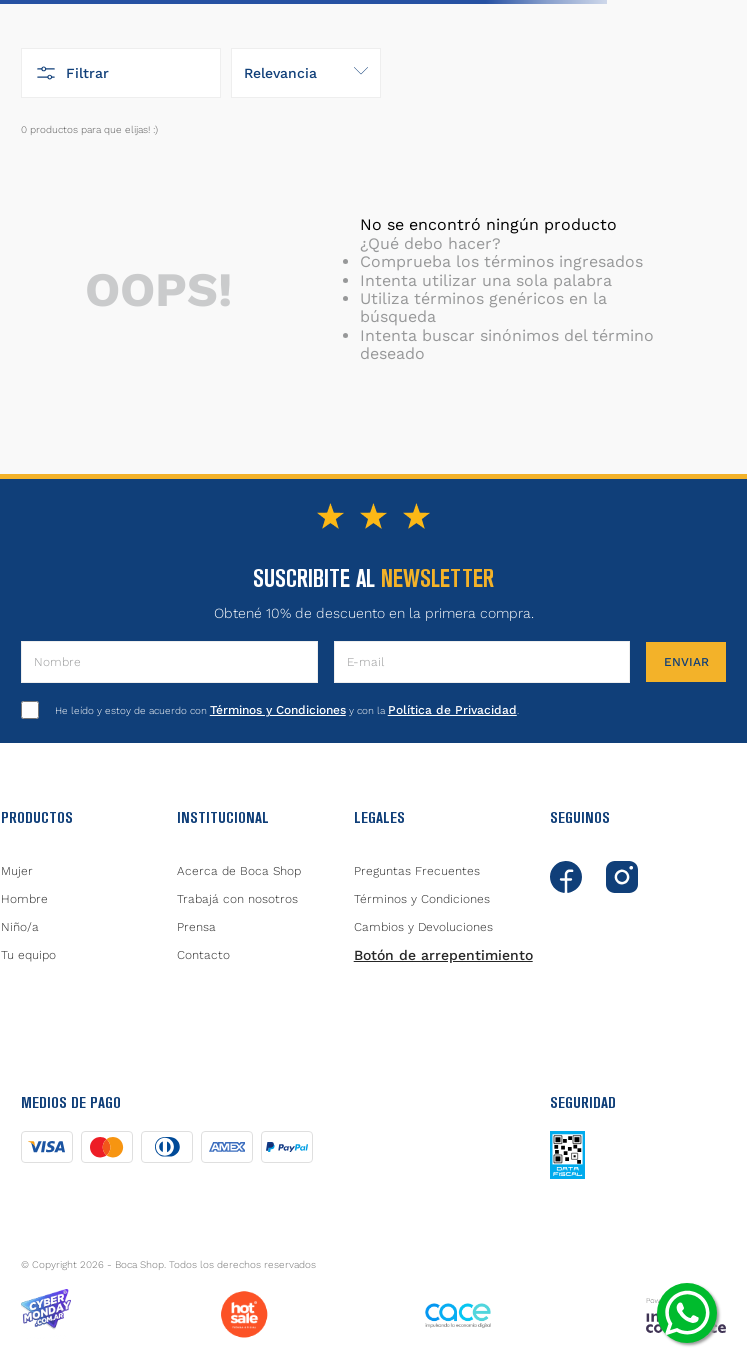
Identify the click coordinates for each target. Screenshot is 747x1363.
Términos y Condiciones (278, 710)
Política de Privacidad (452, 710)
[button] (121, 73)
